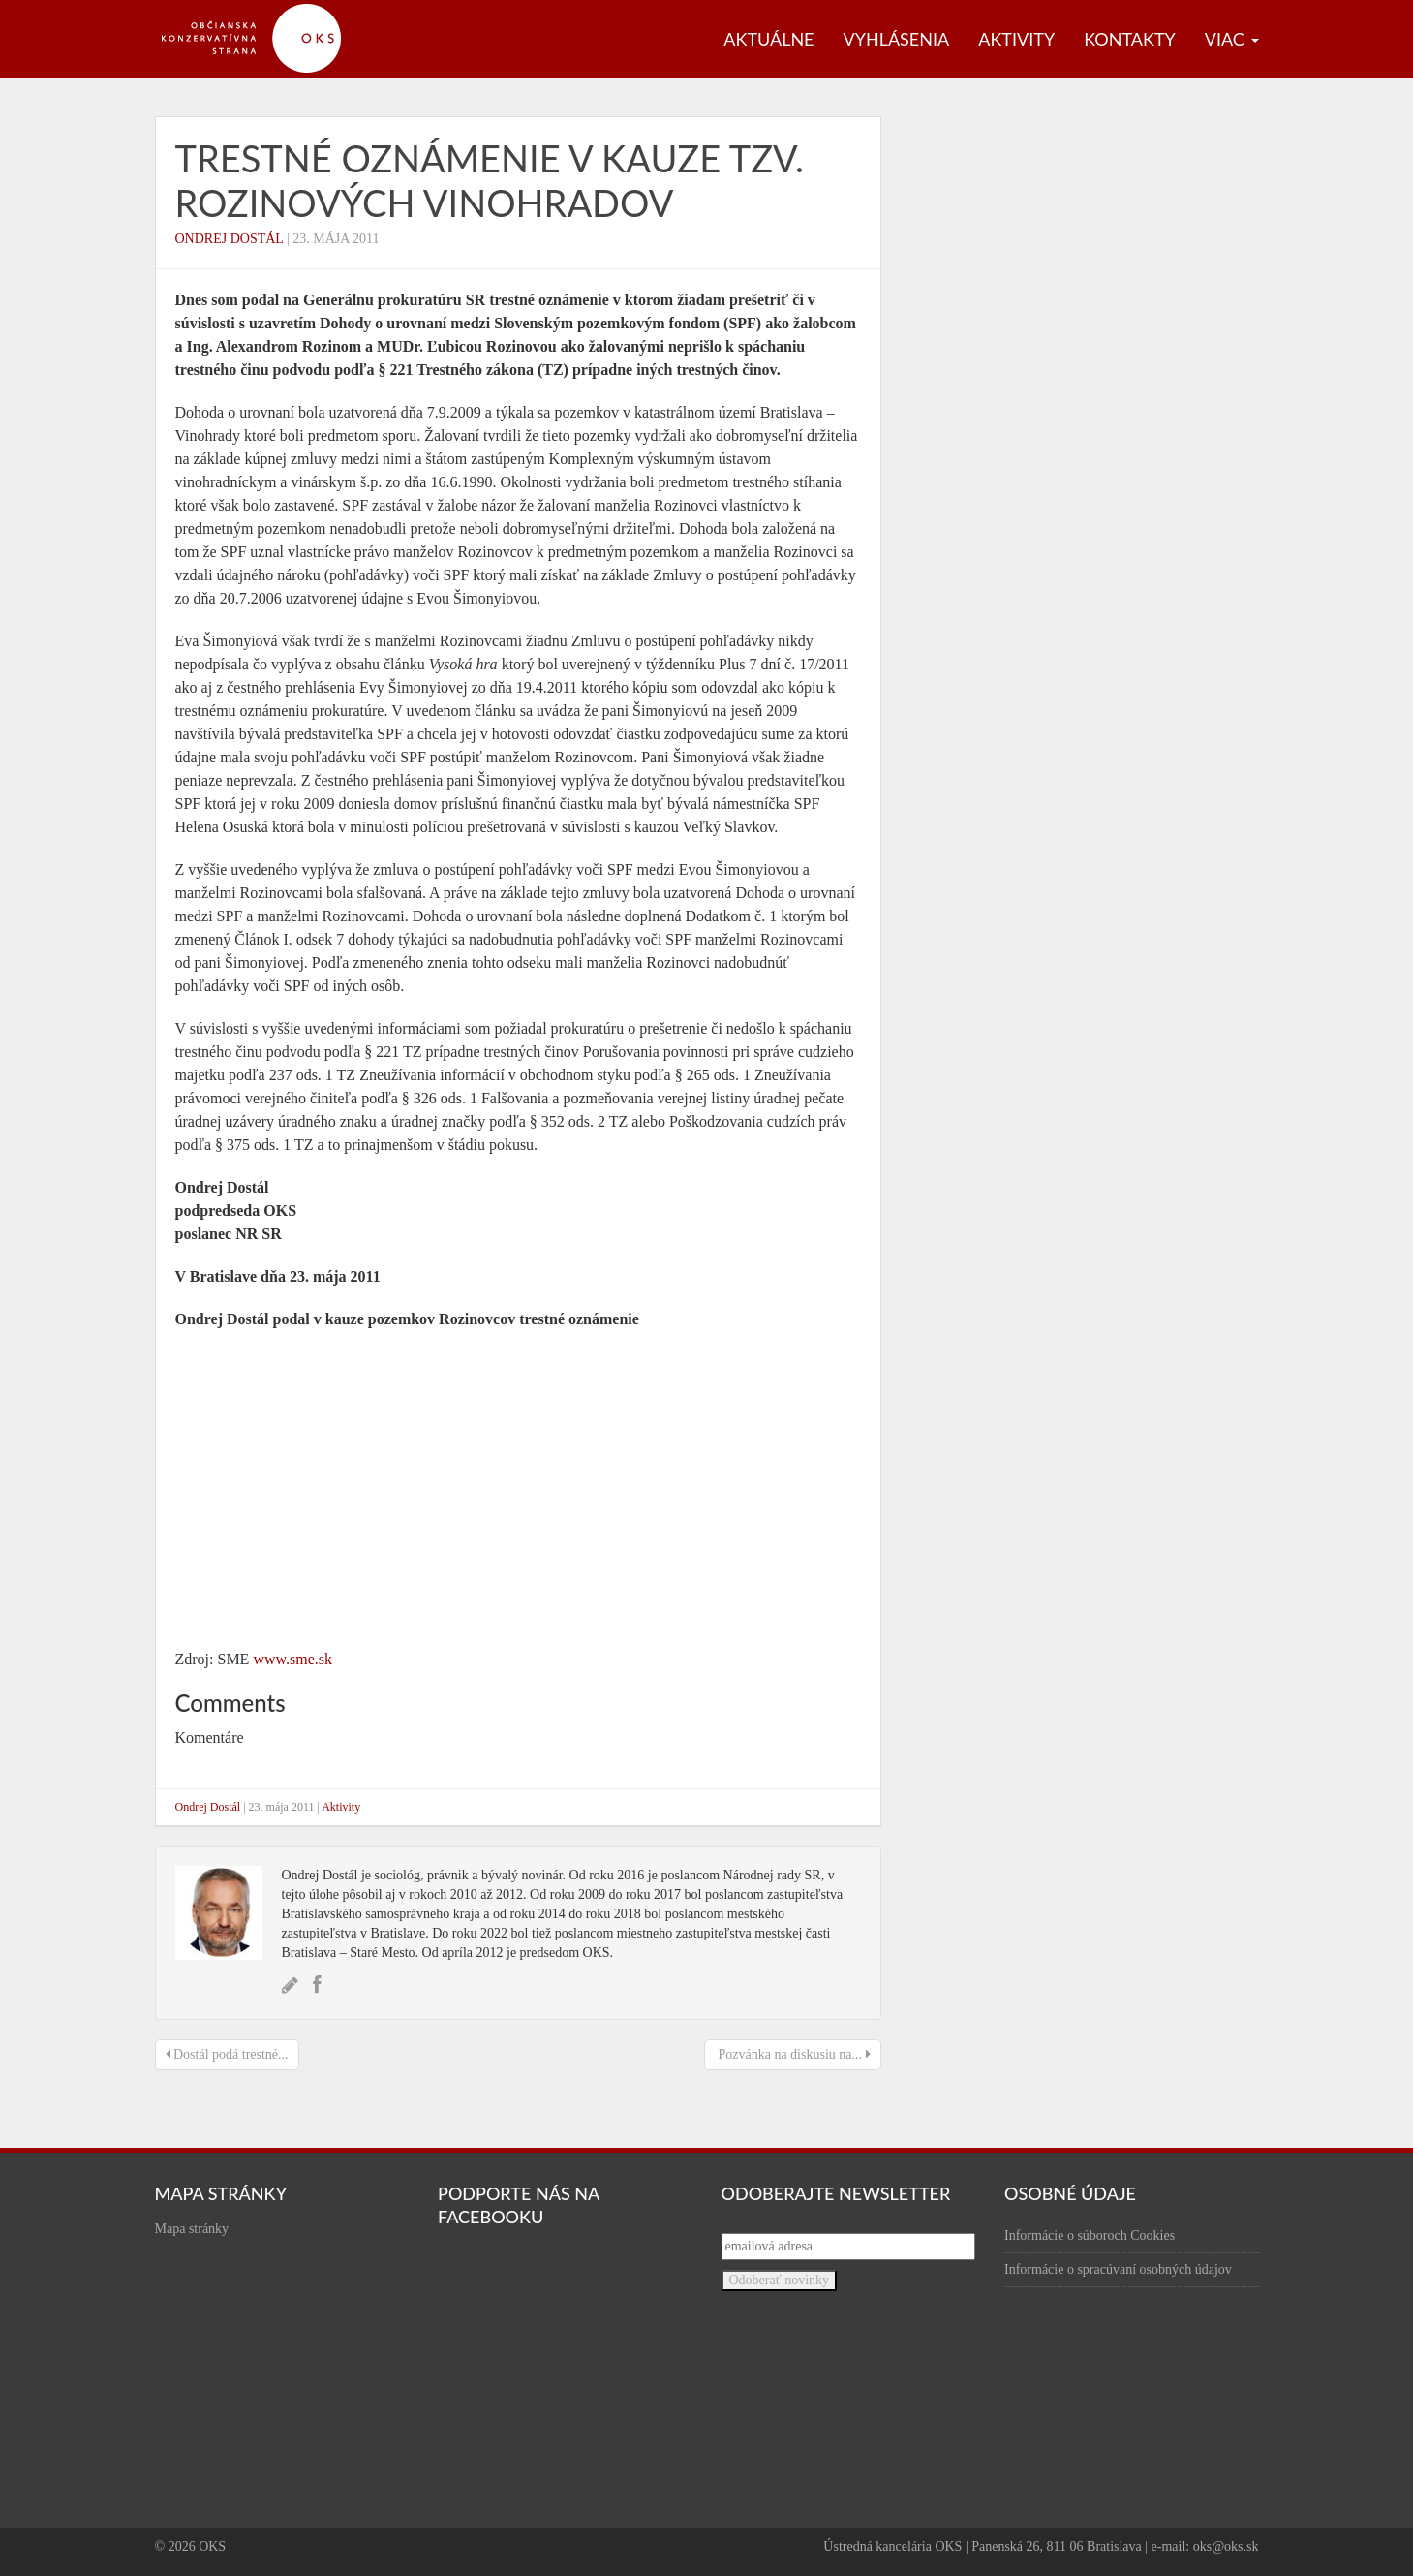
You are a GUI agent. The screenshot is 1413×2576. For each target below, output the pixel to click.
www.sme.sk (292, 1659)
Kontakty (1130, 38)
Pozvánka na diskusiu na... (793, 2054)
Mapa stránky (192, 2228)
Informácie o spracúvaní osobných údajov (1118, 2269)
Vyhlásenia (897, 38)
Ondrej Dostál (229, 239)
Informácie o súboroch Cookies (1089, 2235)
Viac (1232, 38)
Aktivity (1016, 38)
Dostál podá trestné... (227, 2054)
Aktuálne (768, 38)
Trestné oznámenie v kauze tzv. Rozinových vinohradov (489, 180)
